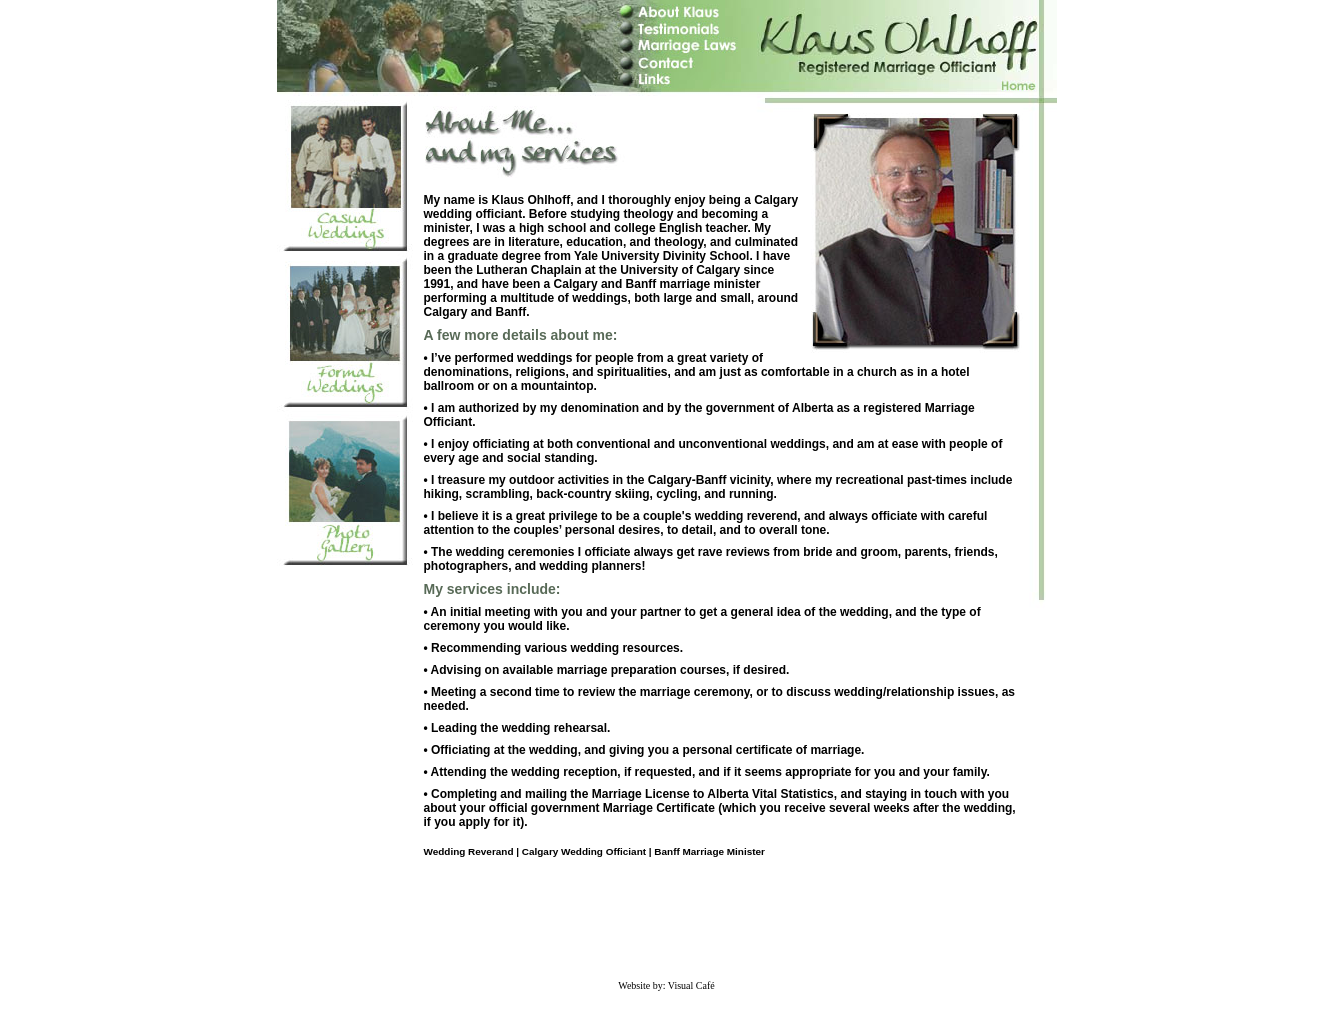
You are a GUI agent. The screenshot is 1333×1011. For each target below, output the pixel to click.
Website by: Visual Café (666, 985)
